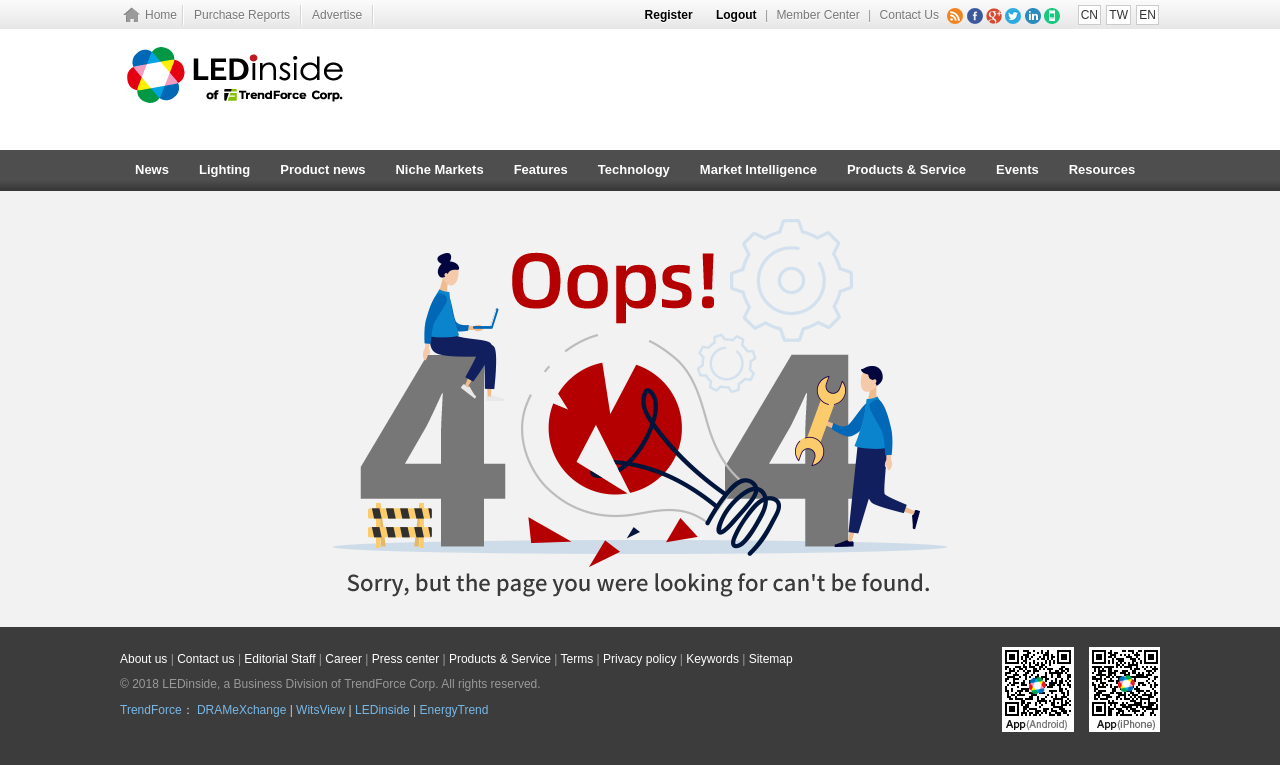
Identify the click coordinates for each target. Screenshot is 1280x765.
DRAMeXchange (241, 710)
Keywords (712, 659)
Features (541, 169)
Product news (322, 169)
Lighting (224, 169)
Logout (736, 15)
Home (161, 15)
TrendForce (151, 710)
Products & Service (906, 169)
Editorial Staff (279, 659)
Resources (1102, 169)
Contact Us (909, 15)
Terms (577, 659)
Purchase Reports (242, 15)
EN (1147, 15)
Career (343, 659)
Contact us (205, 659)
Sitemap (771, 659)
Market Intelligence (758, 169)
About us (143, 659)
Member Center (817, 15)
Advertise (337, 15)
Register (669, 15)
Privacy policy (639, 659)
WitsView (320, 710)
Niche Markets (439, 169)
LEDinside (382, 710)
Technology (634, 169)
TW (1118, 15)
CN (1089, 15)
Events (1017, 169)
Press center (405, 659)
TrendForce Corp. (391, 684)
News (152, 169)
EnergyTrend (454, 710)
